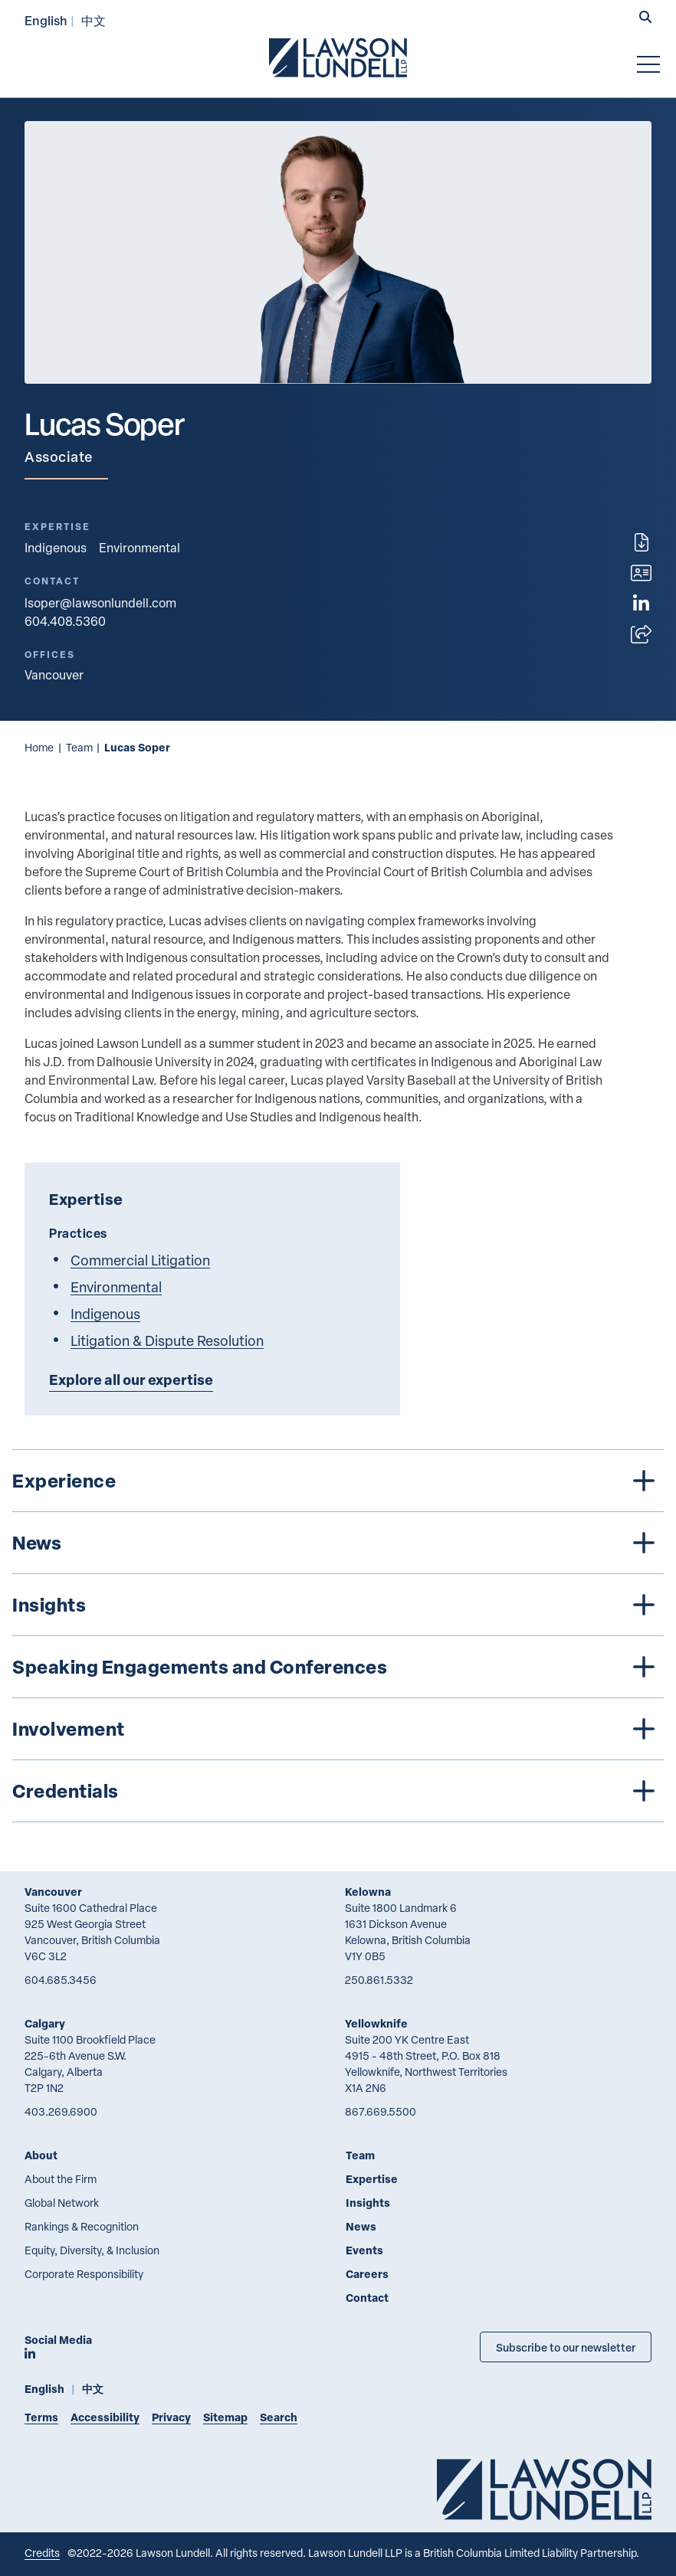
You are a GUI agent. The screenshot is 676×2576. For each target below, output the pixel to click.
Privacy (171, 2417)
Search (278, 2417)
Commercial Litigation (140, 1259)
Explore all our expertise (131, 1379)
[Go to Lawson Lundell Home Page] (338, 57)
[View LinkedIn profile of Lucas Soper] (641, 603)
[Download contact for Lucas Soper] (641, 573)
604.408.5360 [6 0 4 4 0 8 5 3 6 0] (65, 621)
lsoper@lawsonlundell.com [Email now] (100, 602)
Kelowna (368, 1892)
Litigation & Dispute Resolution (167, 1340)
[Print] (641, 542)
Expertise (372, 2179)
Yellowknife (376, 2023)
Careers (367, 2274)
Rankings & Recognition (82, 2226)
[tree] (338, 1635)
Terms (41, 2417)
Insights (368, 2203)
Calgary (45, 2023)
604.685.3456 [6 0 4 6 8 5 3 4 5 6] (61, 1979)
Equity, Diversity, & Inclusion (92, 2250)
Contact (367, 2298)
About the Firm (61, 2179)
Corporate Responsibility (84, 2274)
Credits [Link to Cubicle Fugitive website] (42, 2552)
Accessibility (105, 2417)
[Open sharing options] (641, 634)
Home (39, 747)
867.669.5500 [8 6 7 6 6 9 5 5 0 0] (380, 2111)
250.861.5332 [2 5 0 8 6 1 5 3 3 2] (379, 1979)
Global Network (62, 2202)
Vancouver (53, 1892)
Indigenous (56, 547)
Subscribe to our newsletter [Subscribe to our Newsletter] (565, 2347)
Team (79, 747)
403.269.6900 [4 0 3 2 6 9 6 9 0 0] (61, 2111)
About (41, 2155)
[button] (645, 18)
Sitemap (225, 2417)
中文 (93, 20)
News (361, 2226)
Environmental (139, 547)
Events (364, 2250)
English (46, 20)
